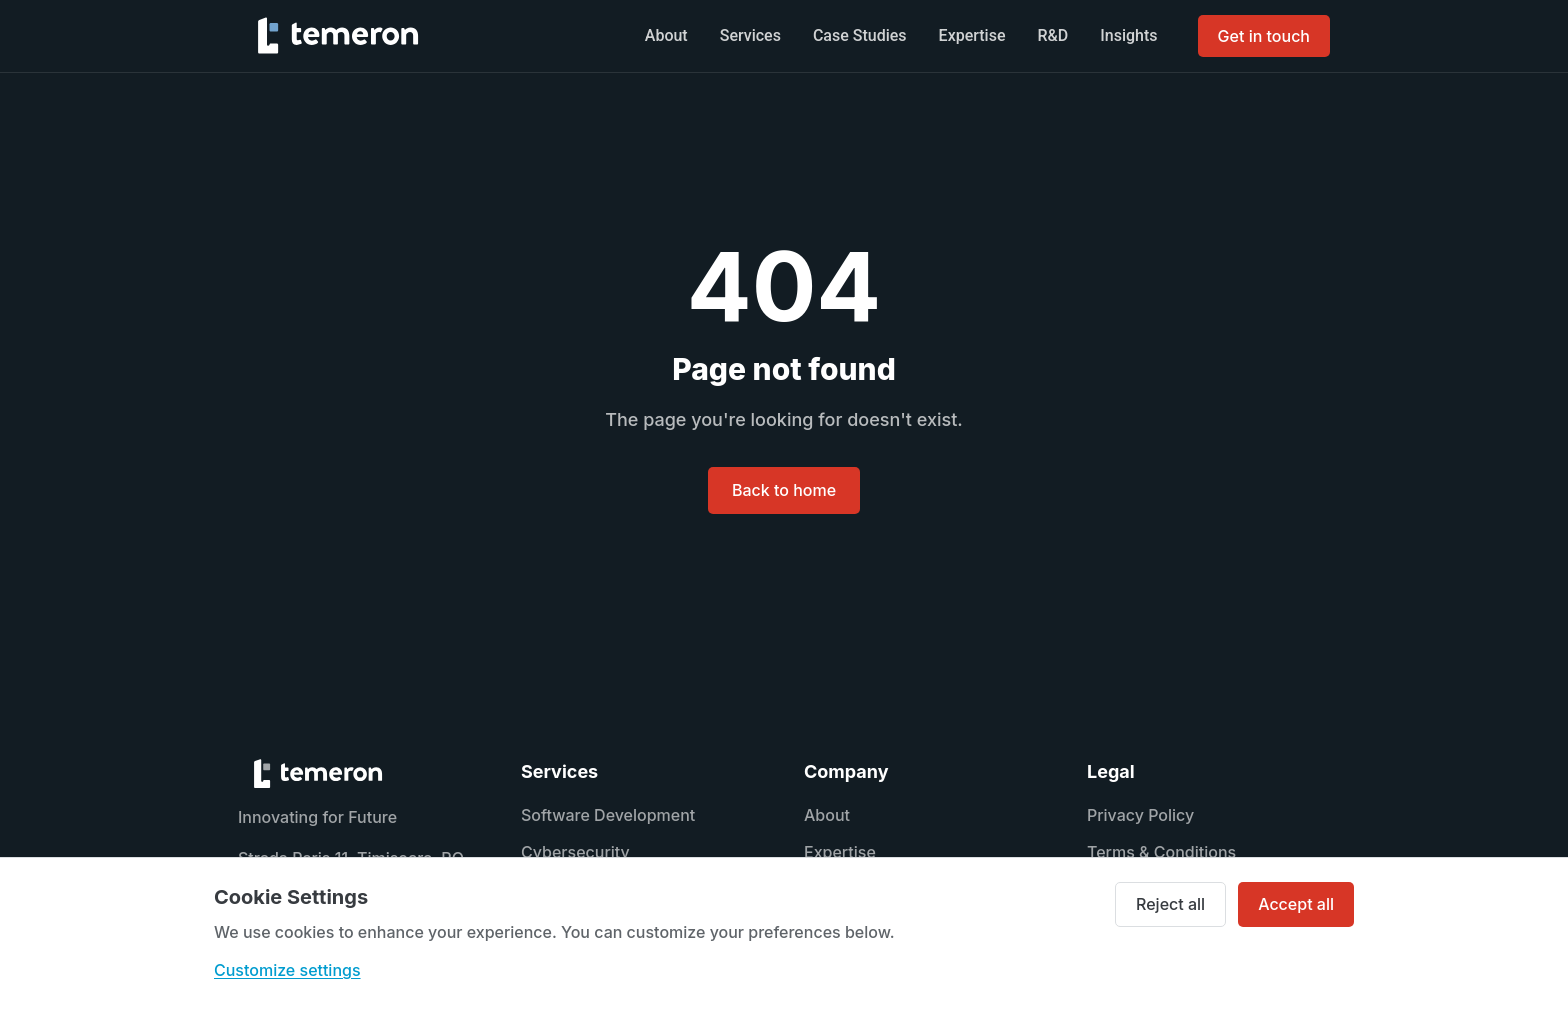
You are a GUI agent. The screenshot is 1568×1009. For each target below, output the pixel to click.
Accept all (1296, 904)
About (666, 35)
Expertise (972, 35)
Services (750, 35)
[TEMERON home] (338, 36)
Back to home (784, 490)
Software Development (608, 815)
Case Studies (860, 35)
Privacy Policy (1140, 815)
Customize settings (287, 970)
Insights (1128, 35)
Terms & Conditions (1161, 852)
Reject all (1170, 904)
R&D (1053, 35)
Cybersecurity (575, 852)
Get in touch (1264, 36)
